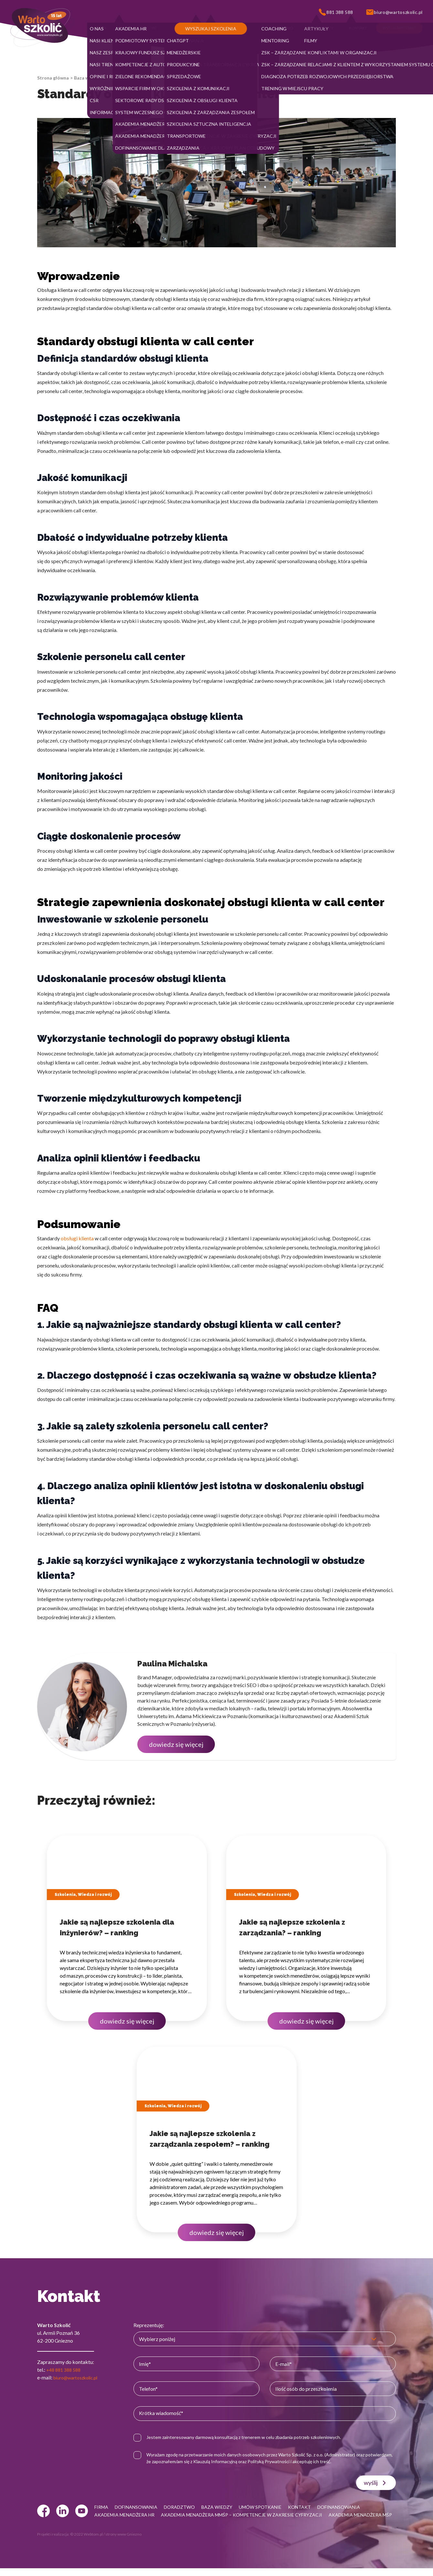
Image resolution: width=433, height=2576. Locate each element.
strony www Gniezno (123, 2541)
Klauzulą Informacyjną (250, 2461)
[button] (100, 28)
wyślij (376, 2483)
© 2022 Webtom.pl (86, 2541)
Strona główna (53, 77)
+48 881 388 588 (65, 2370)
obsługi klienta (77, 1238)
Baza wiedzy (87, 77)
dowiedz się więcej (176, 1744)
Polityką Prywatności (303, 2461)
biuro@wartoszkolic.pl (78, 2377)
